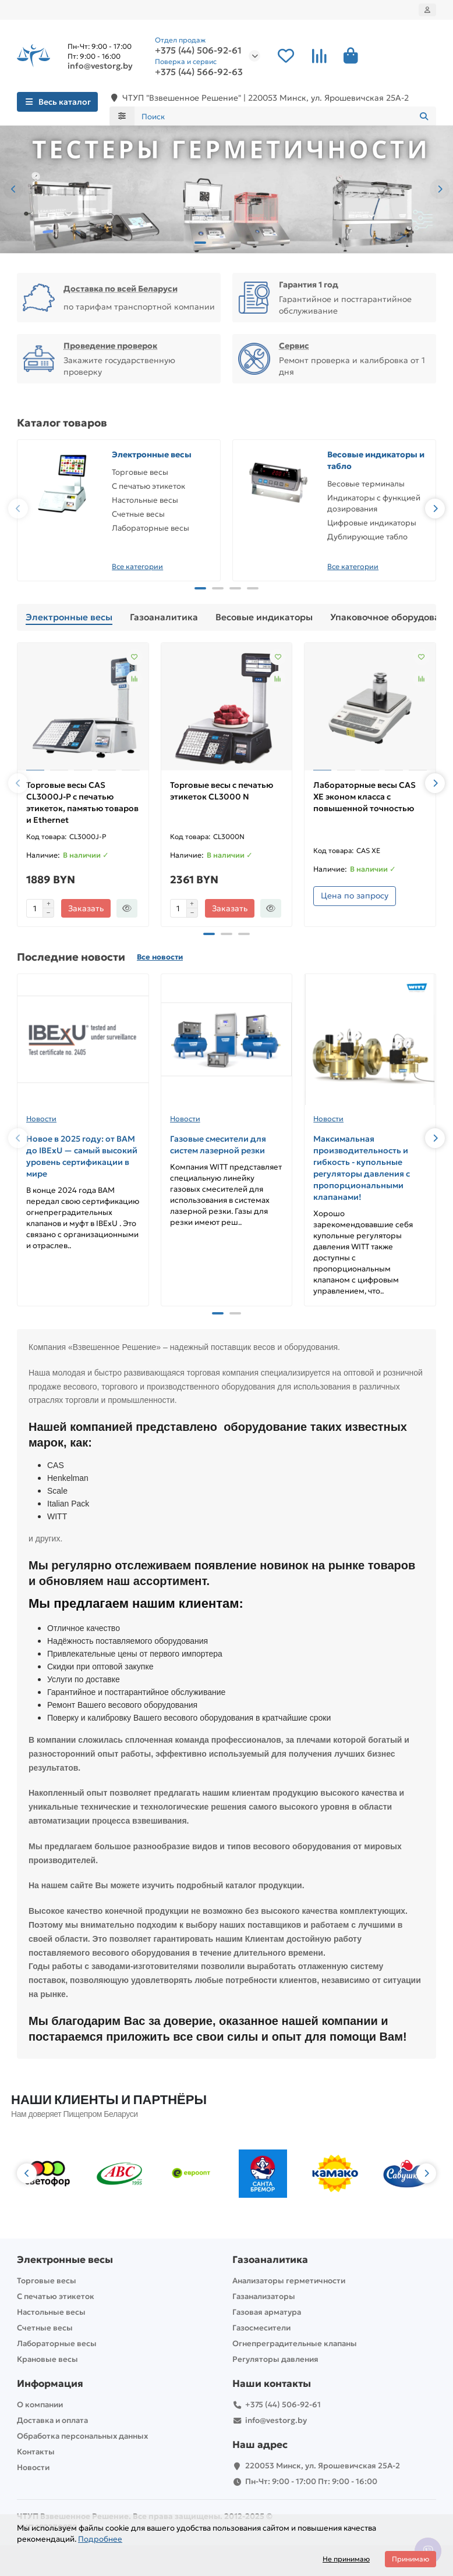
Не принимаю (346, 2558)
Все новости (160, 957)
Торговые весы (140, 472)
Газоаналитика (164, 617)
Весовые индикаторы (264, 617)
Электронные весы (152, 454)
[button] (13, 189)
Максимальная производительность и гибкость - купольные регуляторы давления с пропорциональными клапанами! (361, 1168)
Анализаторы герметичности (288, 2281)
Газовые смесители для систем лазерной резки (218, 1145)
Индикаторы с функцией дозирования (373, 503)
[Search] (286, 116)
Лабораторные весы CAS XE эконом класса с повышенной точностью (364, 796)
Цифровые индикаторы (371, 523)
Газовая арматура (266, 2312)
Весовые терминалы (366, 484)
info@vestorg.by (100, 65)
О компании (40, 2405)
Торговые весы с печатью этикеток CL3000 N (221, 791)
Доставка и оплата (52, 2420)
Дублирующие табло (367, 537)
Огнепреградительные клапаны (294, 2343)
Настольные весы (145, 500)
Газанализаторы (263, 2296)
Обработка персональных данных (82, 2436)
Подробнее (100, 2539)
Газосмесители (261, 2328)
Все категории (137, 566)
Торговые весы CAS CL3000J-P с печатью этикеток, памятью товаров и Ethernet (82, 802)
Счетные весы (138, 514)
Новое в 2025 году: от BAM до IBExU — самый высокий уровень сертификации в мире (81, 1156)
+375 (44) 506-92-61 (198, 50)
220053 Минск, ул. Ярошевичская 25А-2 (322, 2466)
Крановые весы (47, 2359)
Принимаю (410, 2558)
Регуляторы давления (275, 2359)
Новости (41, 1118)
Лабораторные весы (150, 528)
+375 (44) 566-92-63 (199, 72)
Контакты (36, 2452)
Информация (50, 2384)
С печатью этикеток (148, 486)
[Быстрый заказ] (126, 908)
